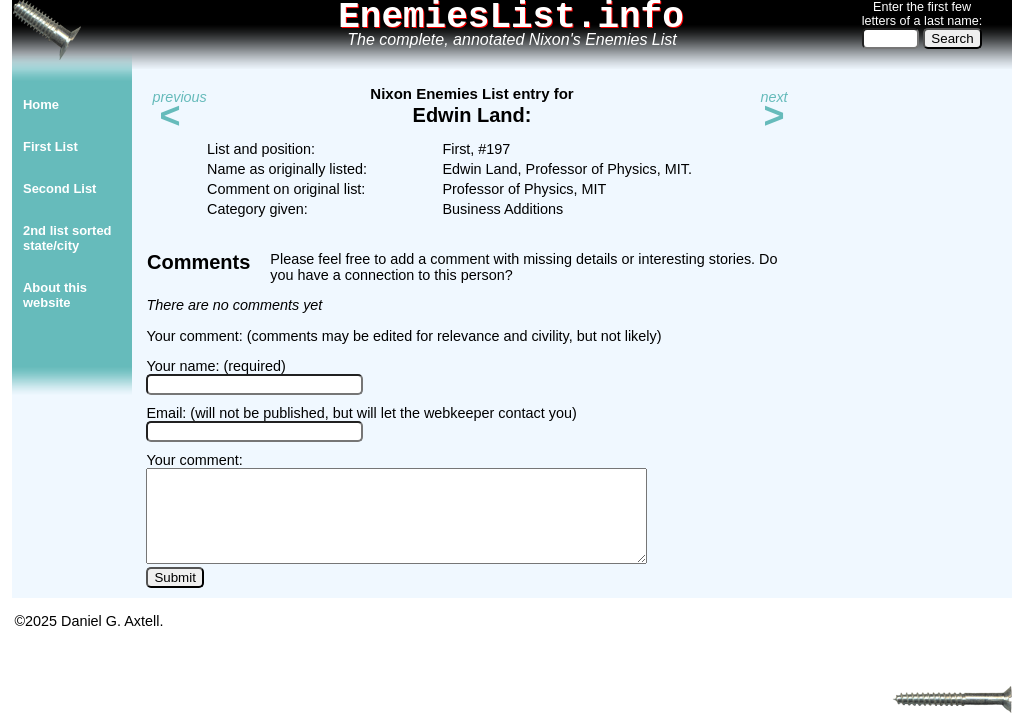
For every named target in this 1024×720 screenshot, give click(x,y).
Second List (59, 188)
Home (41, 104)
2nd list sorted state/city (67, 238)
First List (50, 146)
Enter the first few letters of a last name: (922, 14)
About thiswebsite (55, 295)
